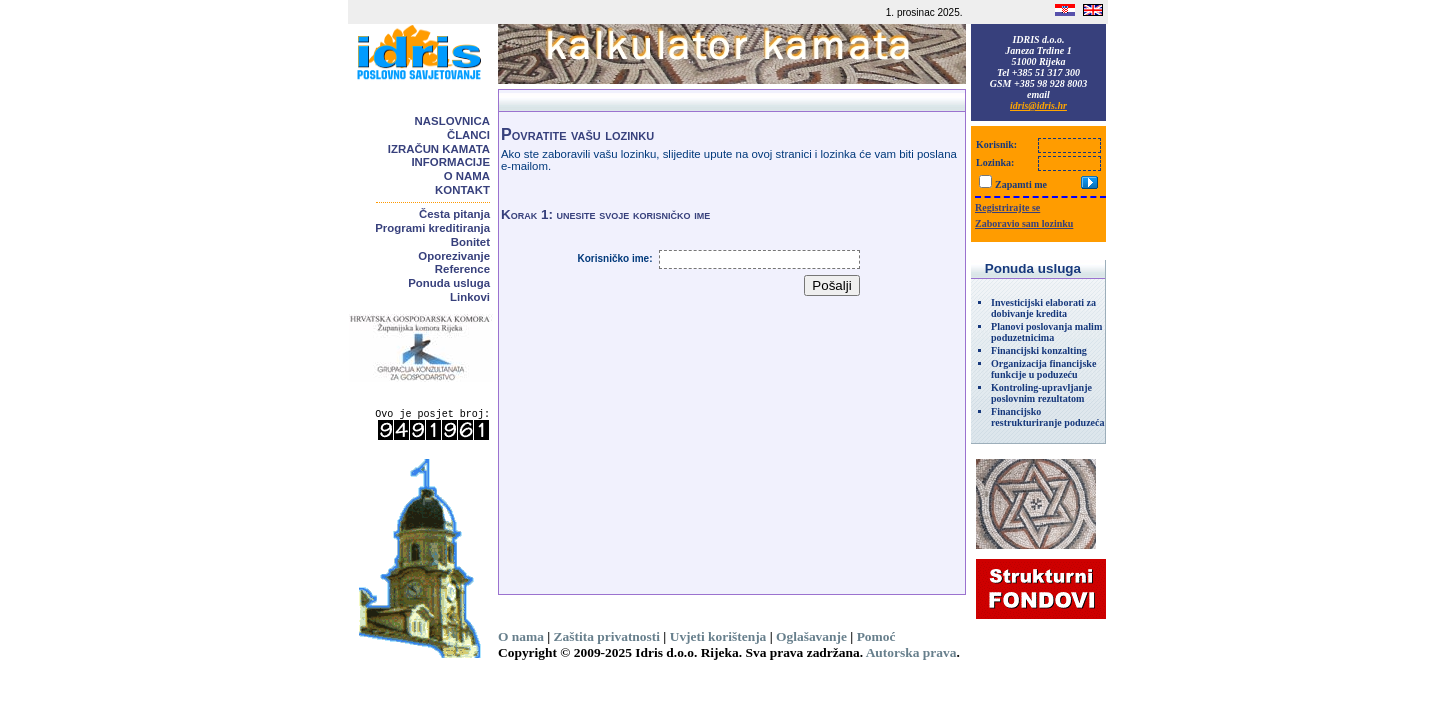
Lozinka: (995, 162)
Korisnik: (996, 144)
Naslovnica (452, 121)
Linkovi (470, 297)
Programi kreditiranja (432, 228)
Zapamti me (1021, 184)
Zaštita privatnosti (607, 636)
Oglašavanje (811, 636)
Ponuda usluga (449, 283)
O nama (467, 176)
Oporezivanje (454, 256)
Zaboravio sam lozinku (1024, 223)
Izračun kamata (439, 149)
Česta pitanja (454, 214)
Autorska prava (911, 652)
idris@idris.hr (1038, 105)
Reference (462, 269)
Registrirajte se (1007, 207)
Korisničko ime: (614, 258)
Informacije (450, 162)
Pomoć (876, 636)
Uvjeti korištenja (718, 636)
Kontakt (462, 190)
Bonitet (470, 242)
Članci (468, 135)
